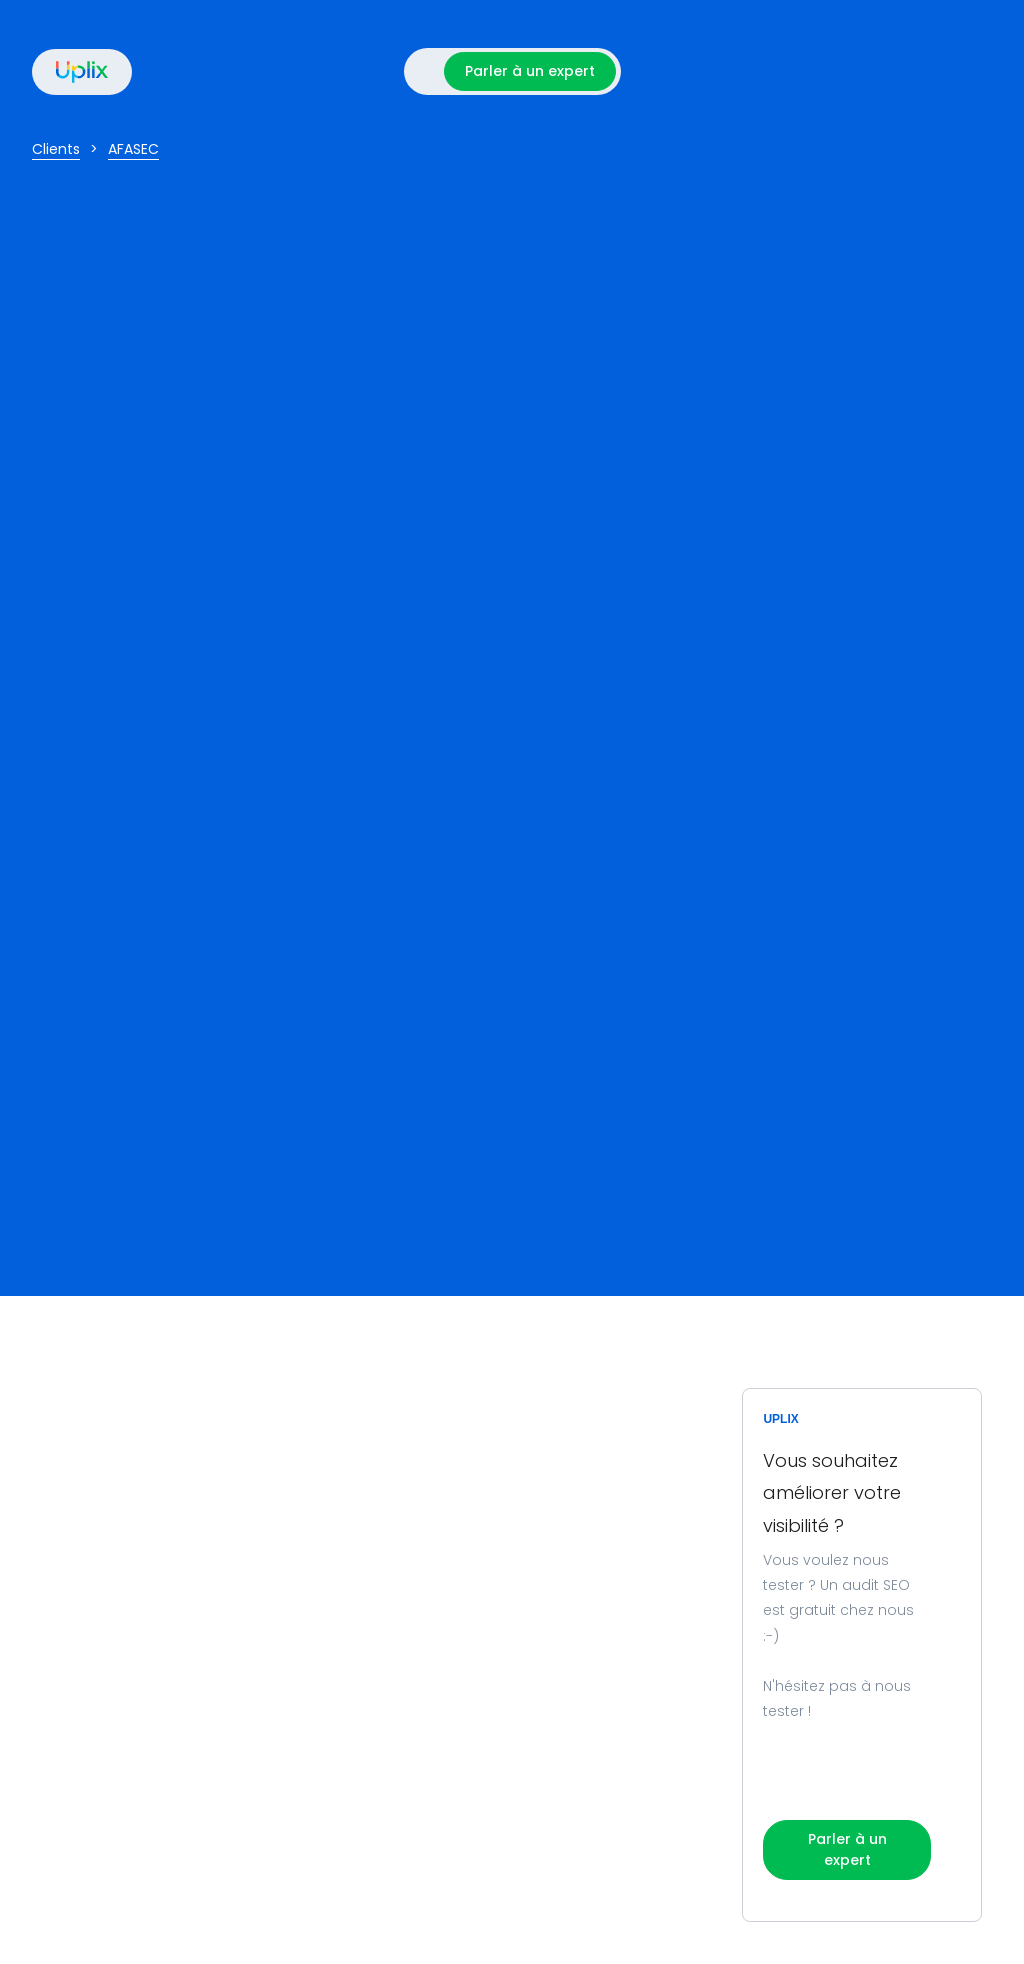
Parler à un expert (530, 71)
